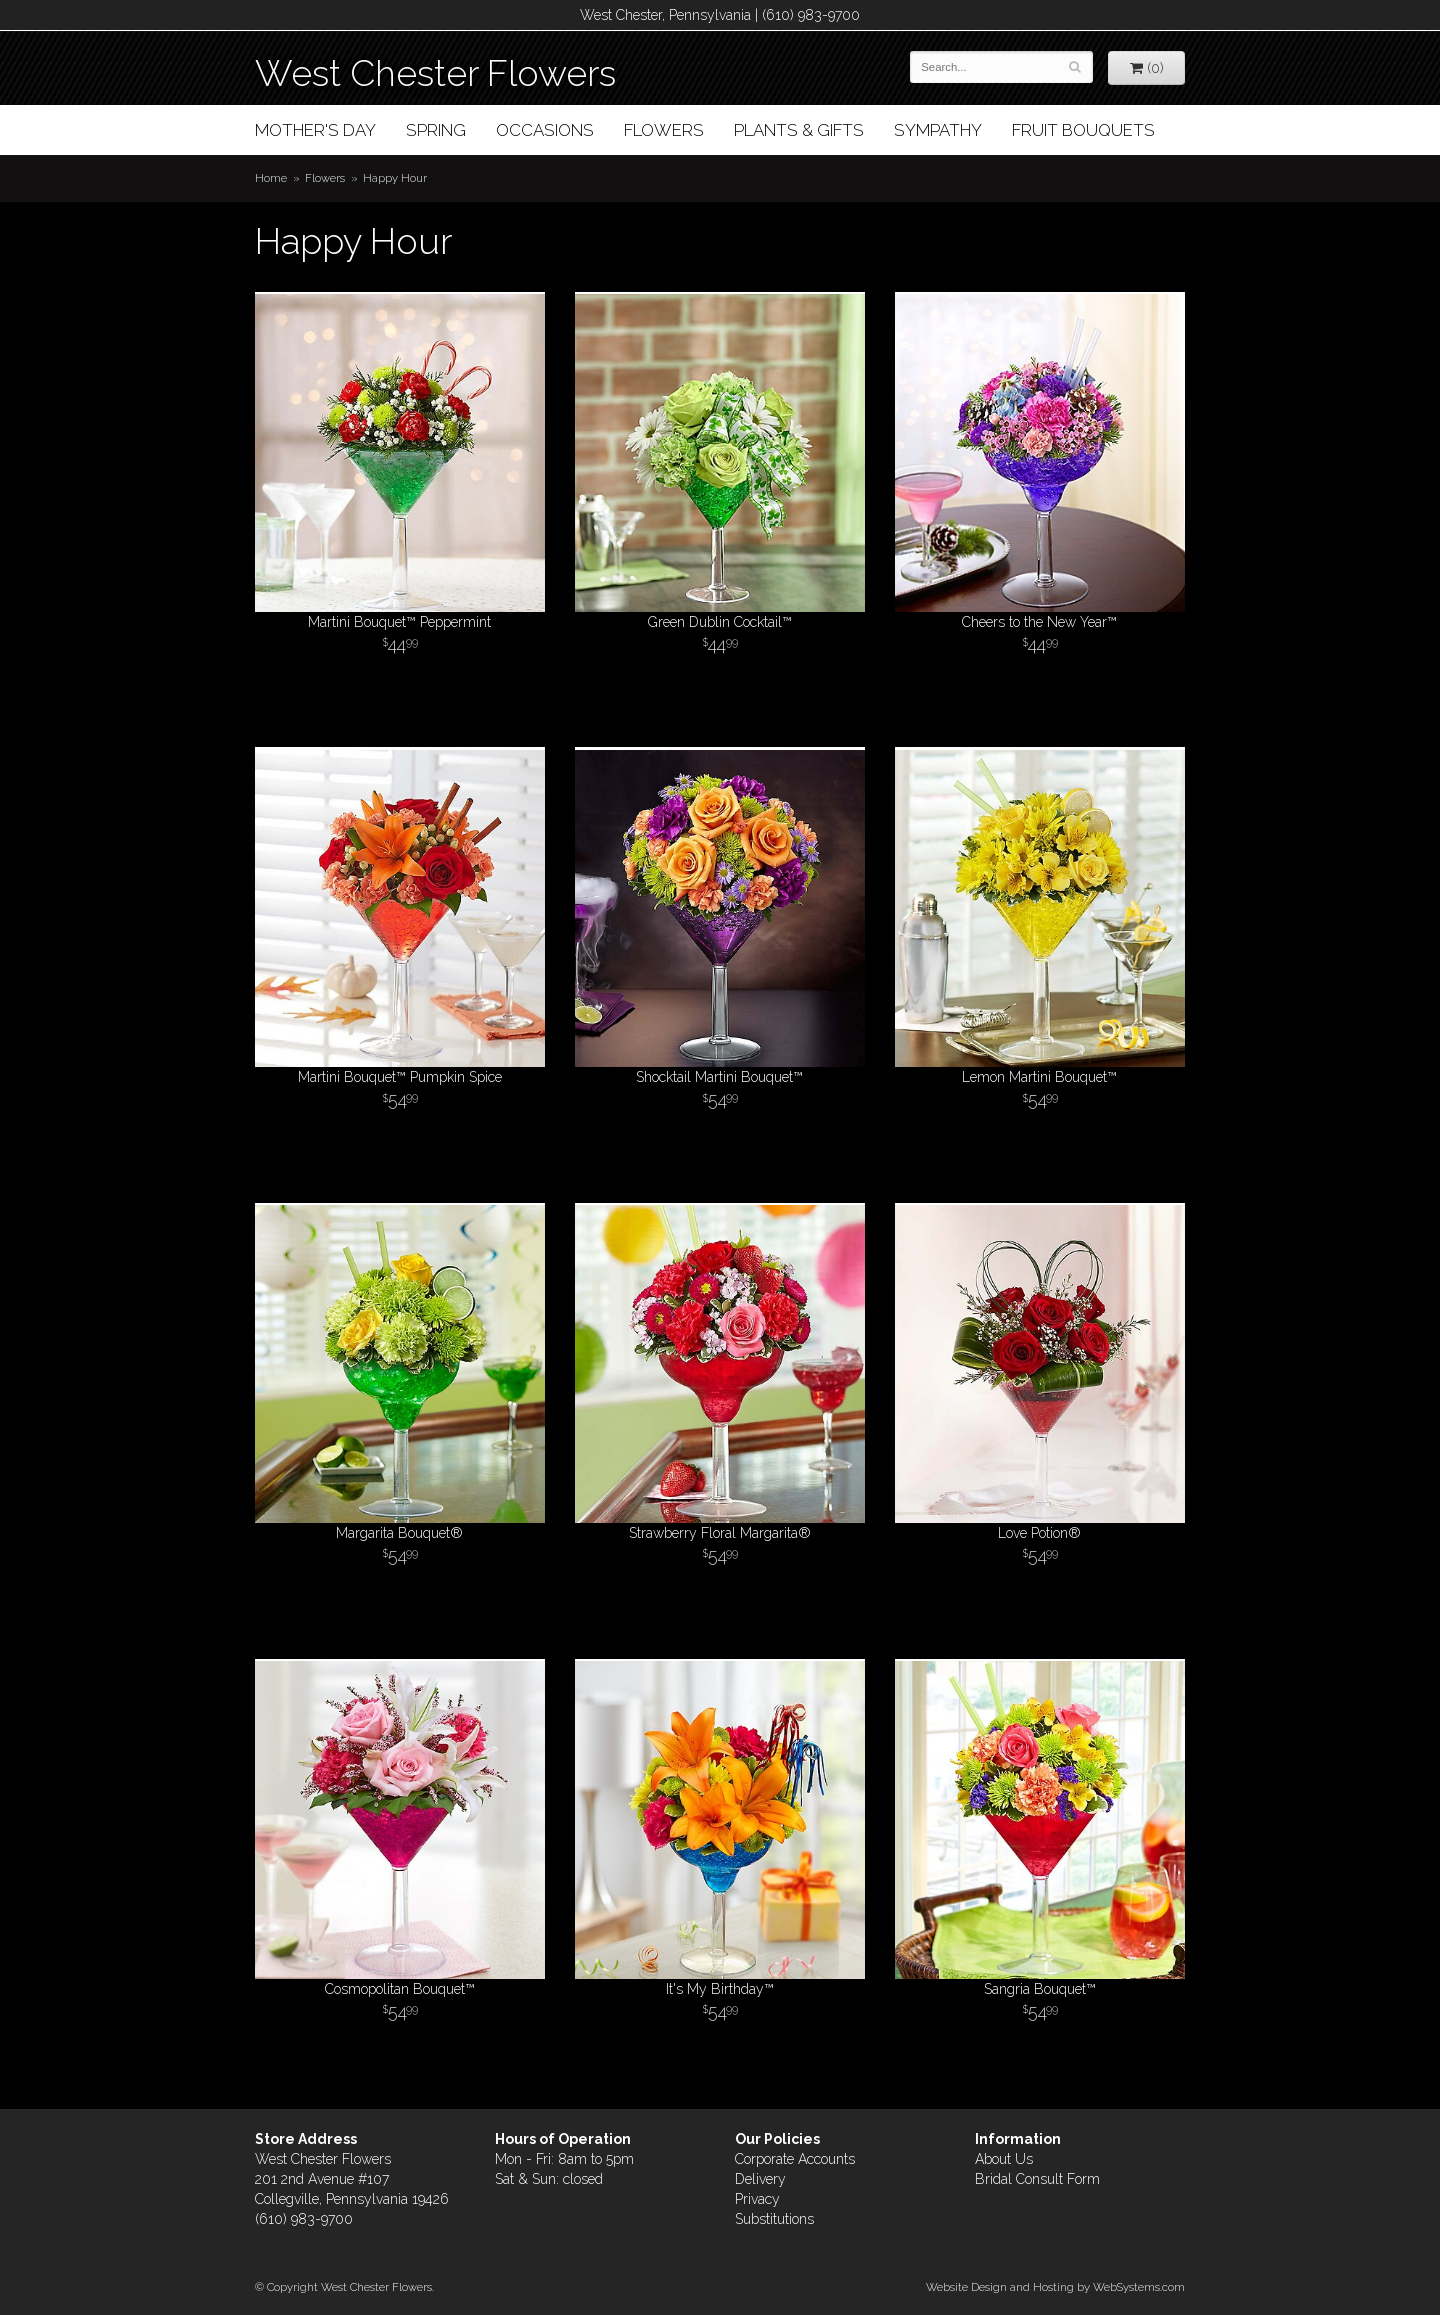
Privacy (757, 2199)
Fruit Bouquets (1083, 130)
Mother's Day (315, 130)
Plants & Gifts (799, 130)
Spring (436, 130)
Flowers (664, 130)
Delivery (760, 2179)
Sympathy (938, 130)
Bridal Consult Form (1037, 2179)
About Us (1004, 2159)
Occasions (545, 130)
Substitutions (774, 2219)
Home (271, 178)
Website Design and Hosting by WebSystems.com (1055, 2287)
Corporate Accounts (795, 2159)
